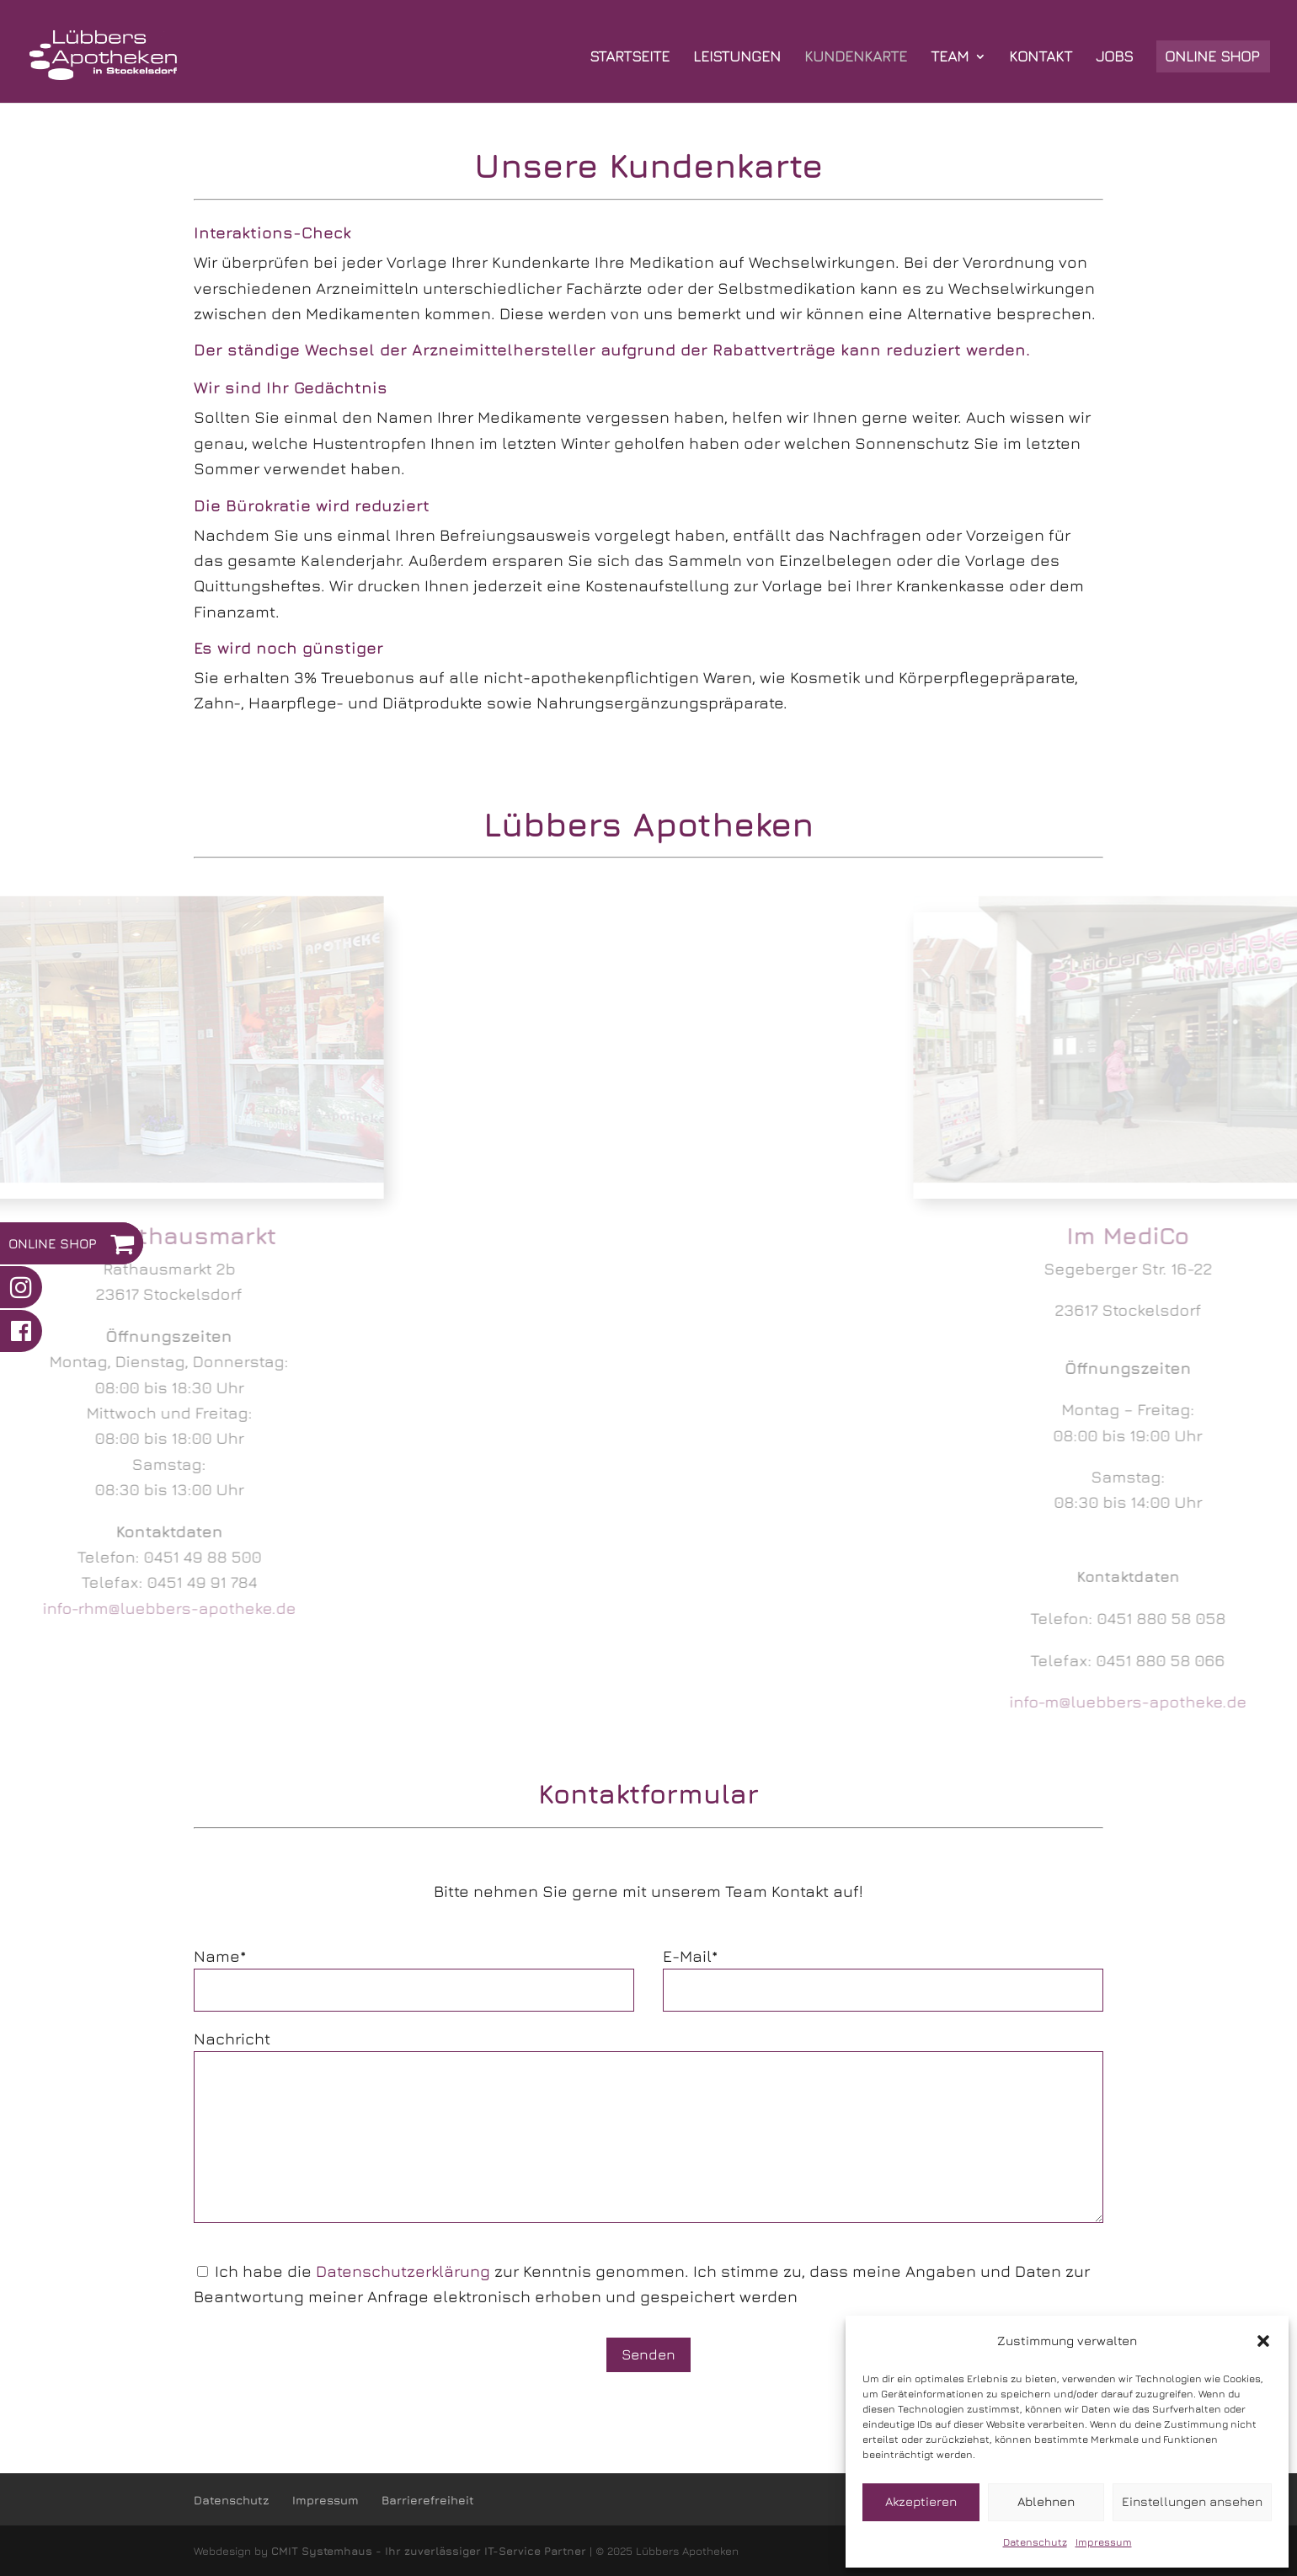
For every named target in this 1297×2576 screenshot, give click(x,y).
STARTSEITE (630, 58)
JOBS (1114, 58)
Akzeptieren (921, 2501)
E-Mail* (690, 1956)
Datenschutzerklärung (403, 2271)
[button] (1263, 2341)
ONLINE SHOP (1212, 58)
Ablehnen (1046, 2501)
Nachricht (232, 2038)
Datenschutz (1035, 2542)
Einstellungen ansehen (1192, 2501)
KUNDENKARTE (855, 58)
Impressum (1103, 2542)
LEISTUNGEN (737, 58)
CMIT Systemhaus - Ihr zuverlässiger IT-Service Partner (428, 2550)
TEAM (950, 58)
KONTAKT (1040, 58)
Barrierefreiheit (428, 2500)
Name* (220, 1956)
